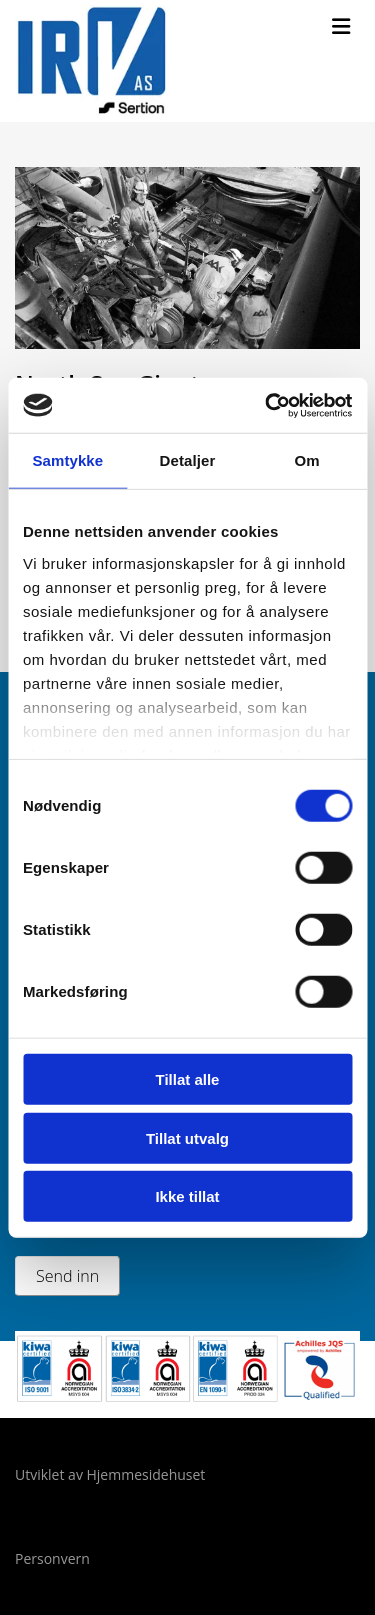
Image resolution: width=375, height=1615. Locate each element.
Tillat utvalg (187, 1137)
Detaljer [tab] (188, 460)
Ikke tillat (187, 1196)
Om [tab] (307, 460)
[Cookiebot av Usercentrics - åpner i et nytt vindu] (267, 405)
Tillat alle (188, 1079)
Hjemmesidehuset (146, 1474)
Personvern (52, 1558)
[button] (341, 27)
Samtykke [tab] (67, 460)
